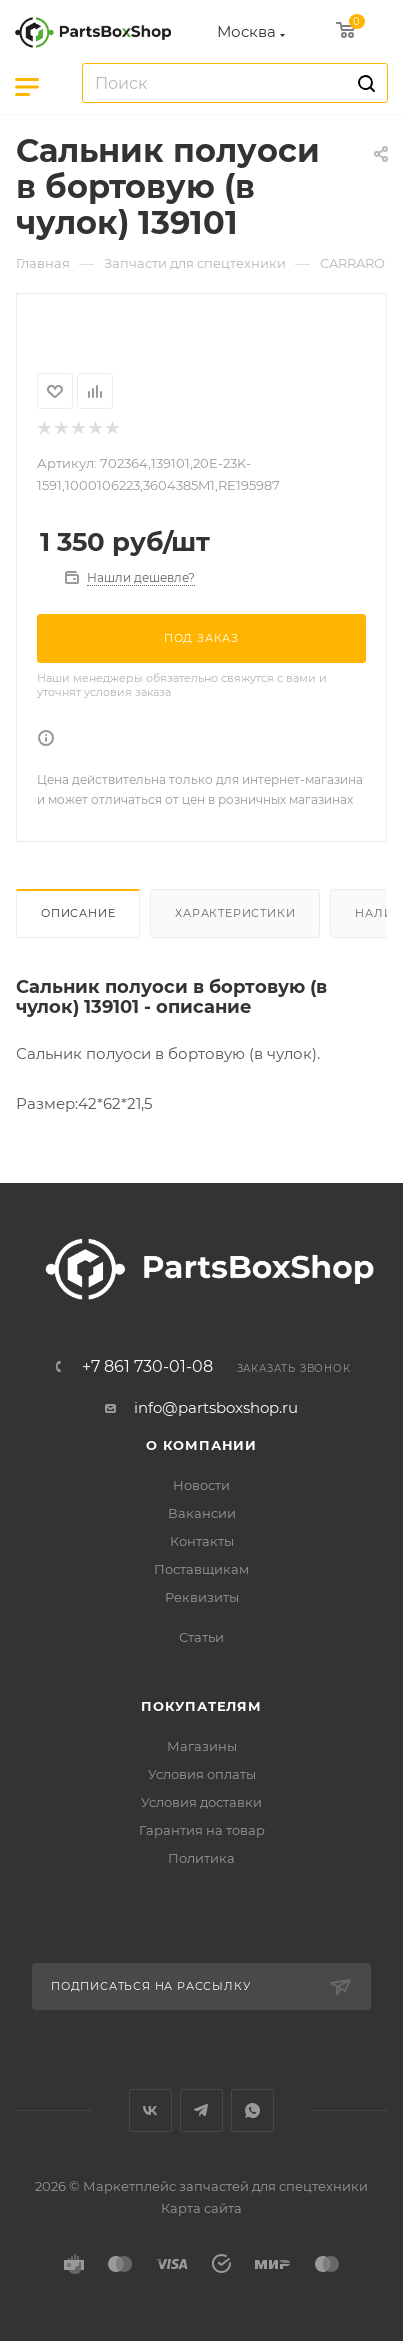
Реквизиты (202, 1597)
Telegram (201, 2110)
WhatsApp (252, 2110)
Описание (78, 913)
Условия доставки (201, 1802)
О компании (201, 1445)
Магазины (202, 1746)
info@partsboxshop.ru (216, 1407)
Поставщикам (201, 1569)
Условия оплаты (202, 1774)
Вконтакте (150, 2110)
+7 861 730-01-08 (147, 1367)
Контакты (202, 1541)
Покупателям (201, 1706)
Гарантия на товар (202, 1830)
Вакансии (202, 1513)
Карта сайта (201, 2208)
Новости (201, 1485)
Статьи (201, 1637)
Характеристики (235, 913)
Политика (201, 1858)
